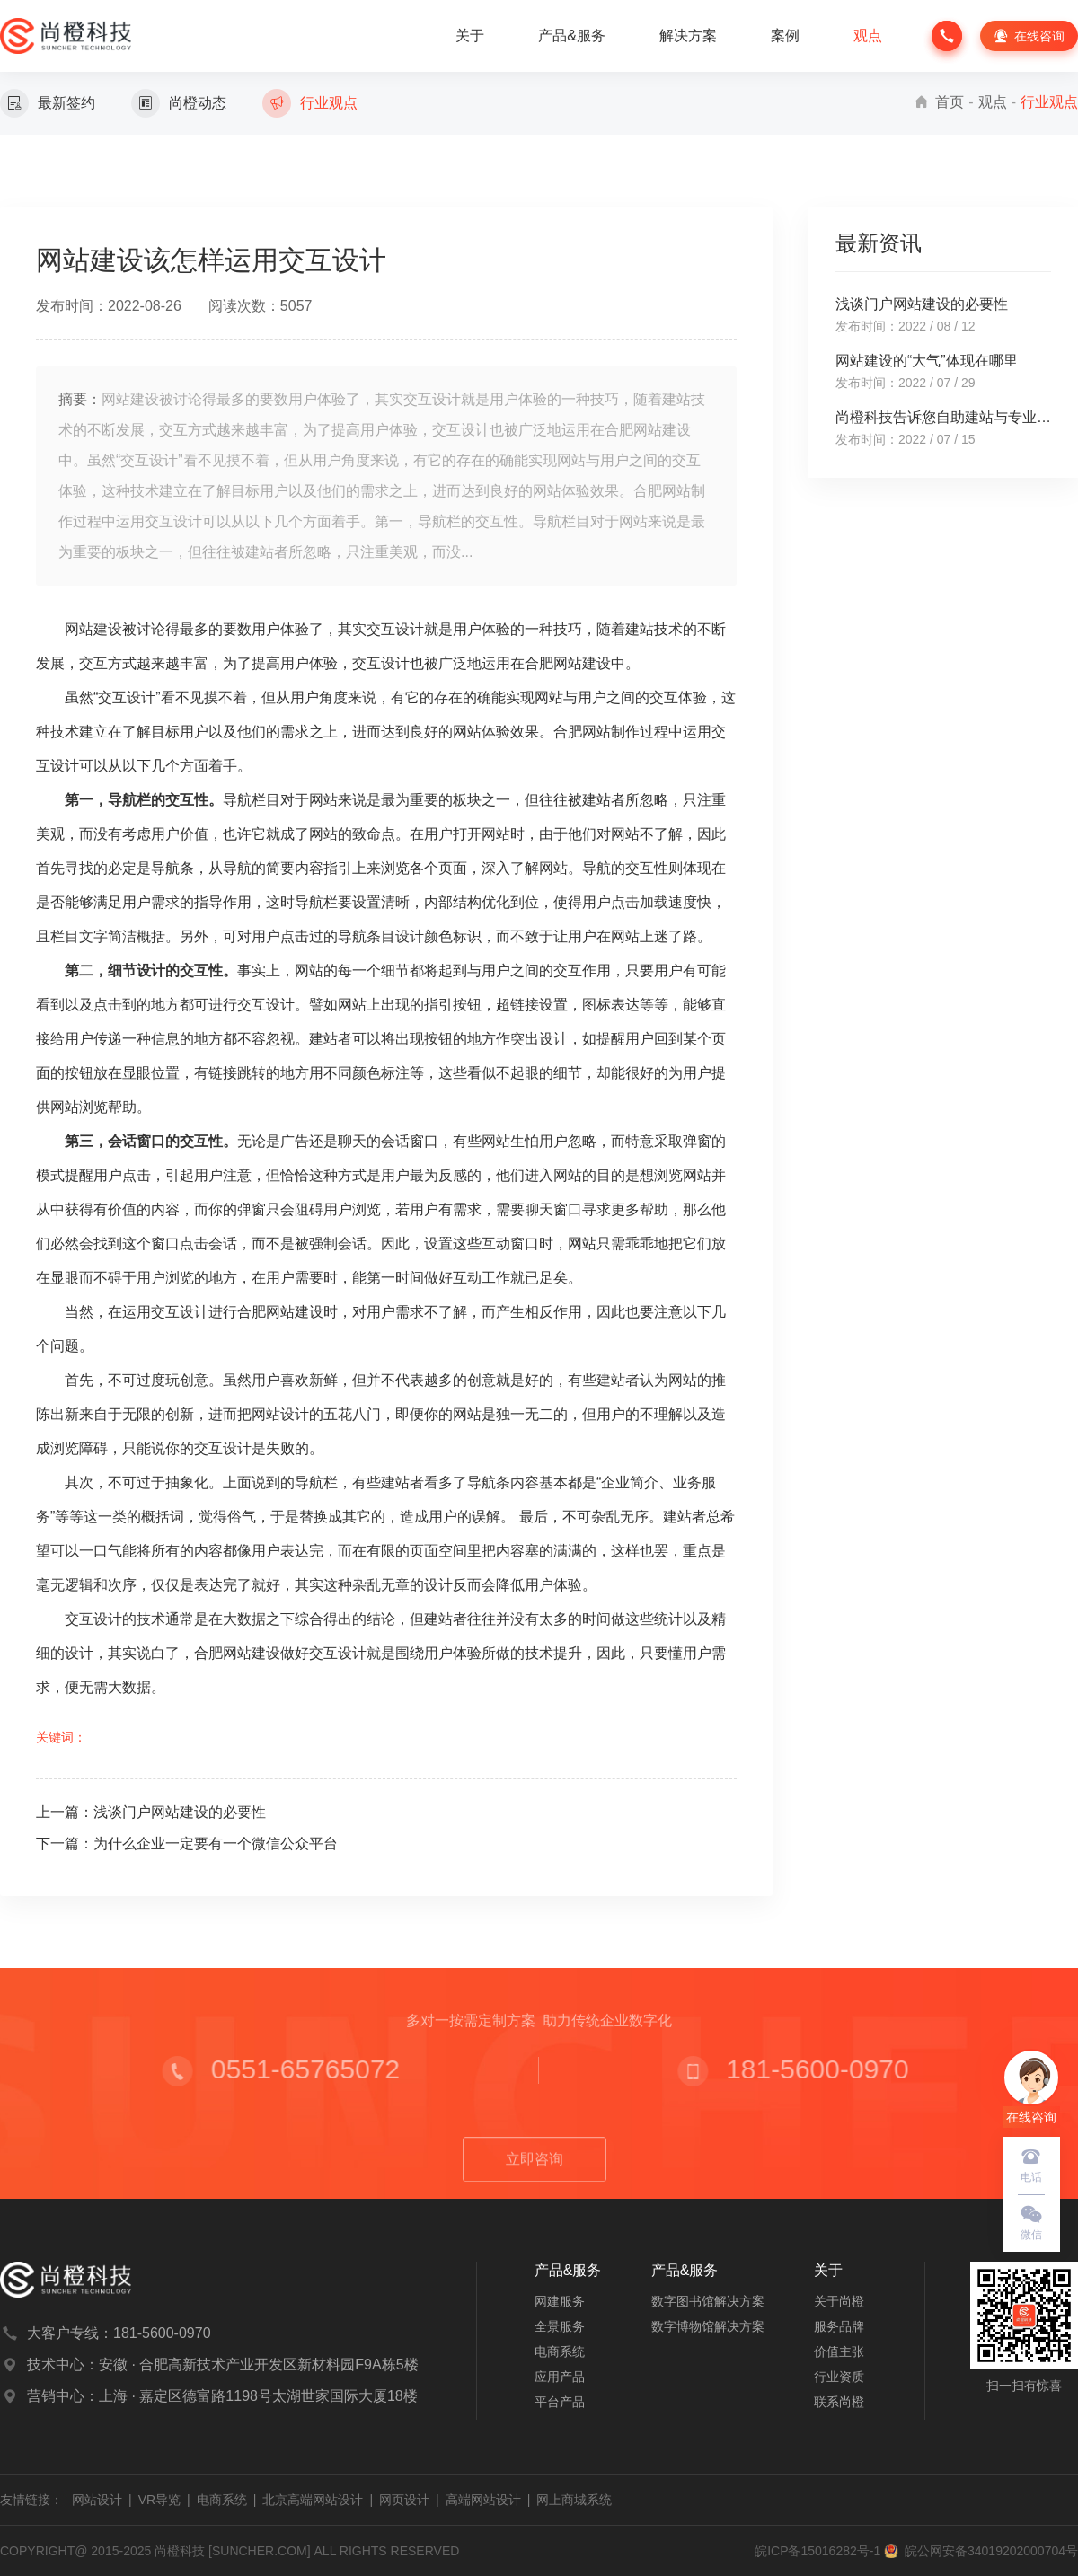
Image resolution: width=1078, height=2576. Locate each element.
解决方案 (688, 35)
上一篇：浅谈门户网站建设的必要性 (151, 1812)
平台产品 (560, 2402)
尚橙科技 (180, 2551)
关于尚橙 (839, 2301)
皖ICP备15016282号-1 (817, 2551)
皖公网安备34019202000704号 (981, 2551)
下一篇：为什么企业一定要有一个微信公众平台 (187, 1843)
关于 (469, 35)
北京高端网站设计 (312, 2499)
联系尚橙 (839, 2402)
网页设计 (404, 2499)
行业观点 (1049, 102)
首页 (949, 102)
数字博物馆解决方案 (707, 2326)
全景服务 (560, 2326)
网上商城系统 (574, 2499)
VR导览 (159, 2499)
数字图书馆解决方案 (707, 2301)
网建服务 (560, 2301)
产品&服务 (571, 35)
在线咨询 (1028, 36)
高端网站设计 (483, 2499)
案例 (785, 35)
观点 (867, 35)
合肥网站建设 (568, 663)
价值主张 (839, 2351)
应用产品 (560, 2376)
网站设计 (97, 2499)
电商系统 (560, 2351)
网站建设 (93, 629)
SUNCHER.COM (259, 2551)
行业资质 (839, 2376)
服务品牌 (839, 2326)
